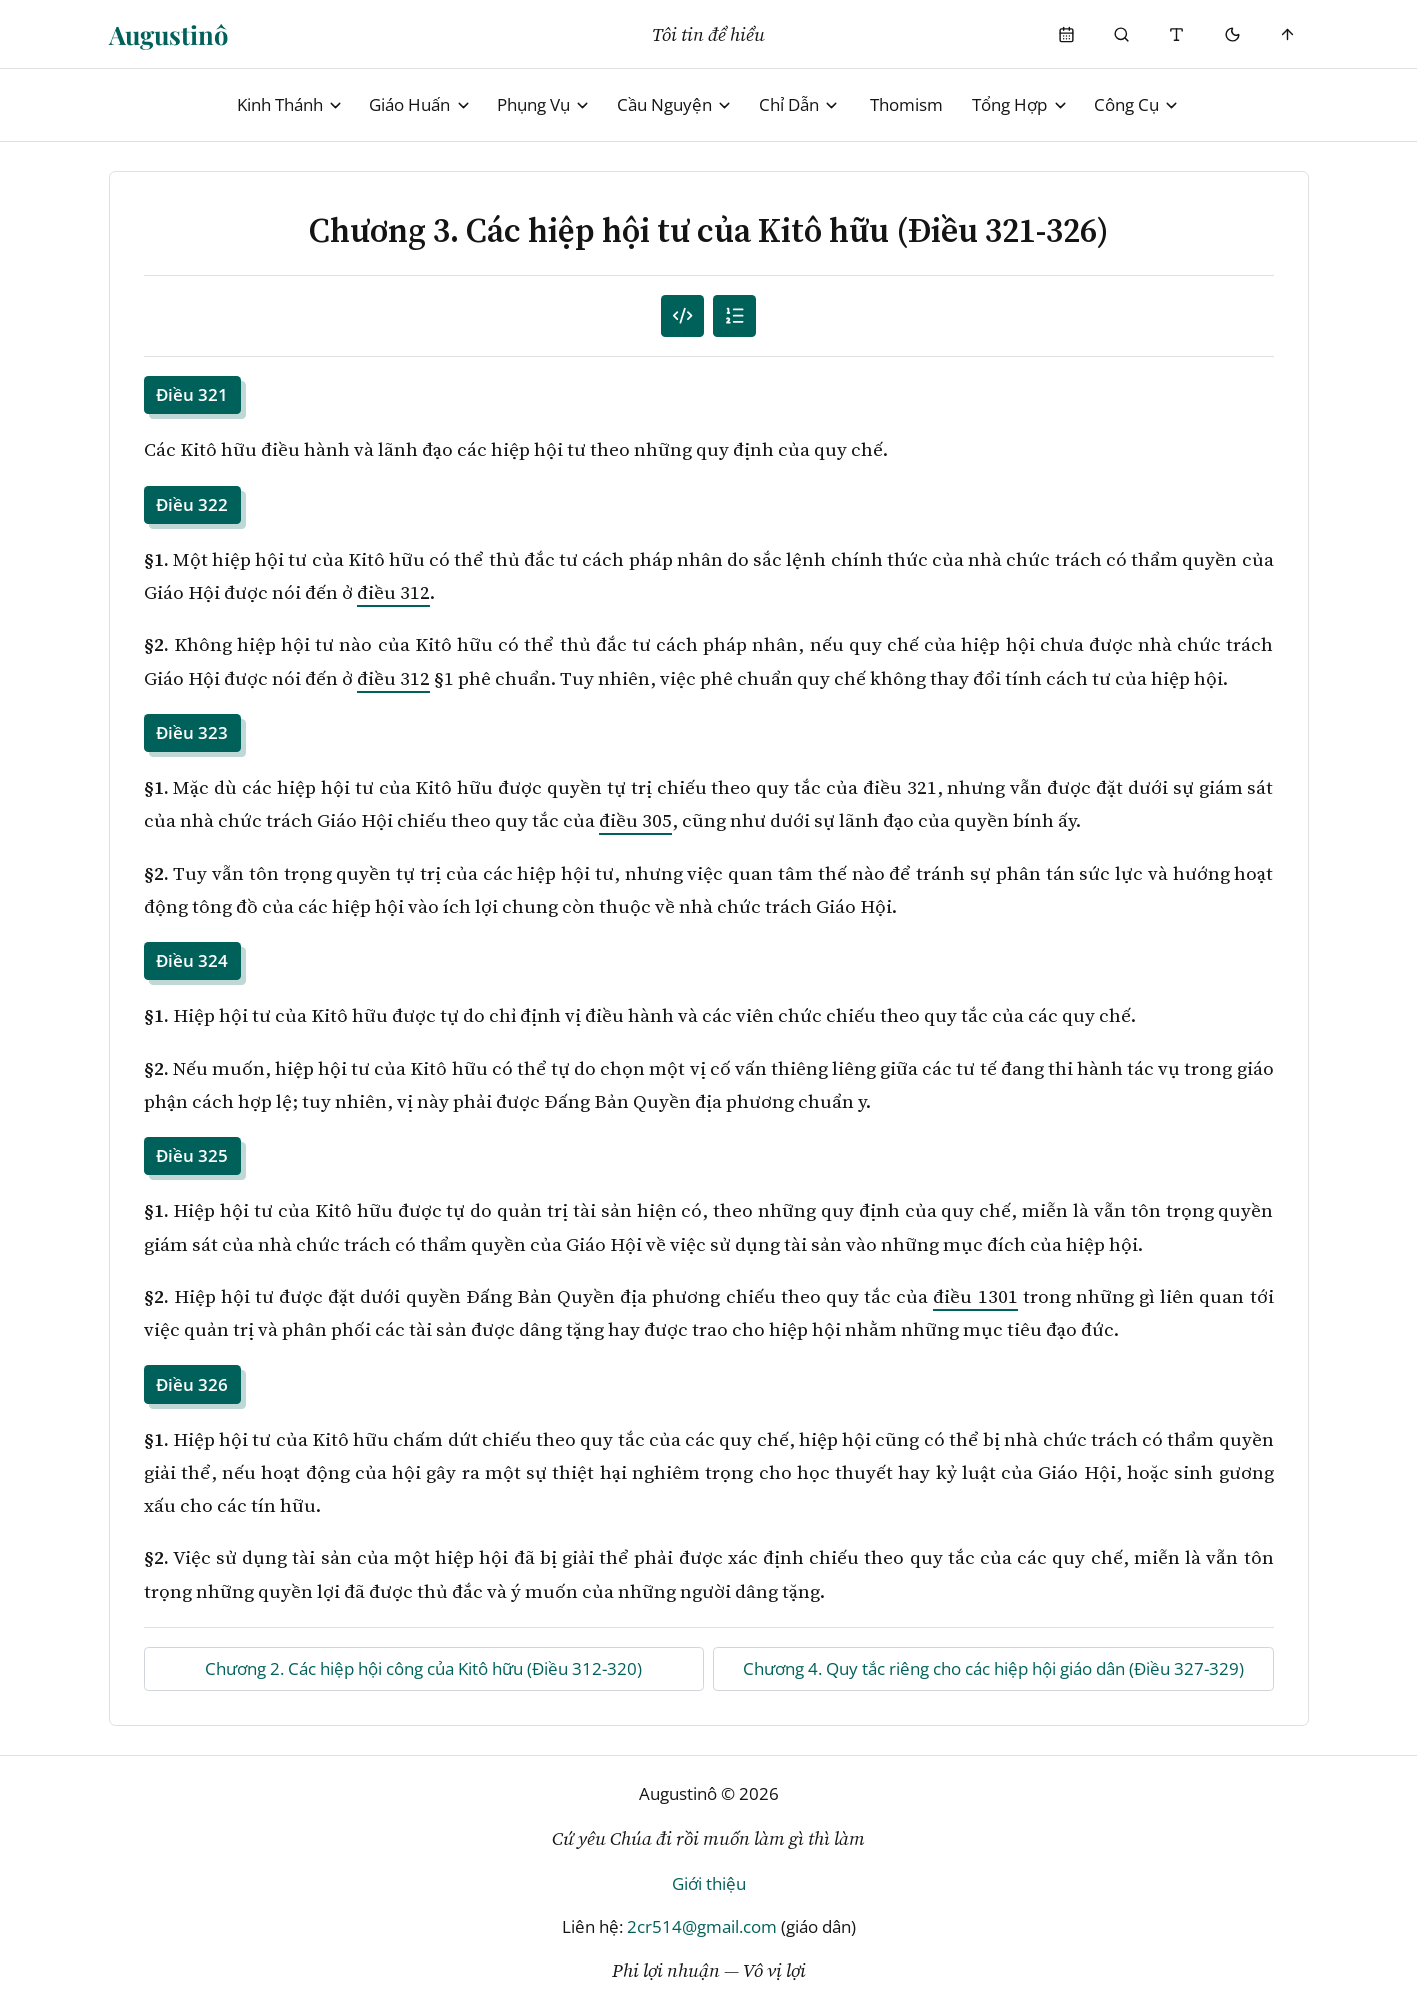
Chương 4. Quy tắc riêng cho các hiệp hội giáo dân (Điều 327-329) (993, 1668)
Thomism (906, 104)
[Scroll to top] (1287, 34)
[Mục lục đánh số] (682, 316)
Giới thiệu (709, 1883)
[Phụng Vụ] (1066, 34)
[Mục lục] (734, 316)
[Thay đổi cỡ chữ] (1177, 34)
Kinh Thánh (290, 104)
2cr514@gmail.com (702, 1926)
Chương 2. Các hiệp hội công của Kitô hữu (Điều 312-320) (423, 1668)
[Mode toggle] (1232, 34)
